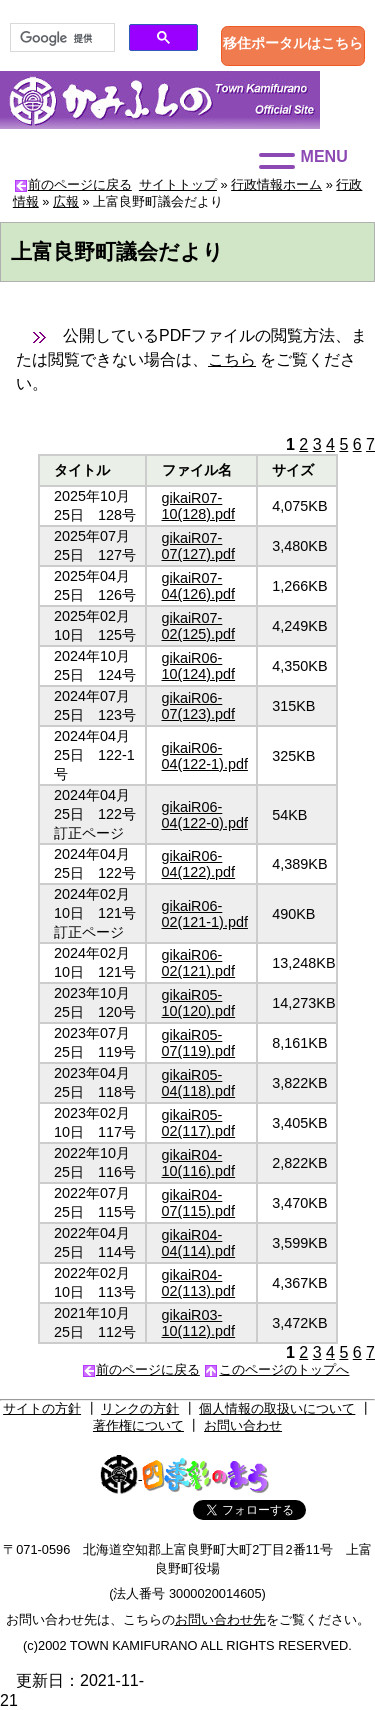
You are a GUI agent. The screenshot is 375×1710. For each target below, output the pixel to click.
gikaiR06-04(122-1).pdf (205, 756)
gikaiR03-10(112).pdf (199, 1323)
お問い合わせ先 (220, 1619)
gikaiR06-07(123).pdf (199, 706)
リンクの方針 (140, 1408)
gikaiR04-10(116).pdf (199, 1163)
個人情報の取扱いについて (277, 1408)
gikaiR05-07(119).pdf (199, 1043)
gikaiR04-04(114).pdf (199, 1243)
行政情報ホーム (276, 184)
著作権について (138, 1425)
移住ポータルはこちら (293, 43)
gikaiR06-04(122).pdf (199, 864)
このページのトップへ (284, 1369)
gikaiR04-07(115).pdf (199, 1203)
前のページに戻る (80, 184)
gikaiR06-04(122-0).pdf (205, 815)
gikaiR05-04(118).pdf (199, 1083)
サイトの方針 (42, 1408)
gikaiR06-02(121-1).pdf (205, 914)
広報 (66, 201)
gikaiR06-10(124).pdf (199, 666)
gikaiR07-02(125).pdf (199, 626)
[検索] (60, 38)
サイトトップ (178, 184)
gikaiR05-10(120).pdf (199, 1003)
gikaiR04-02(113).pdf (199, 1283)
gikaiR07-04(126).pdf (199, 586)
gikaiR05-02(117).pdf (199, 1123)
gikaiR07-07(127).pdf (199, 546)
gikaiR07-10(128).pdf (199, 506)
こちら (232, 359)
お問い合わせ (243, 1425)
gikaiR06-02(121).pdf (199, 963)
